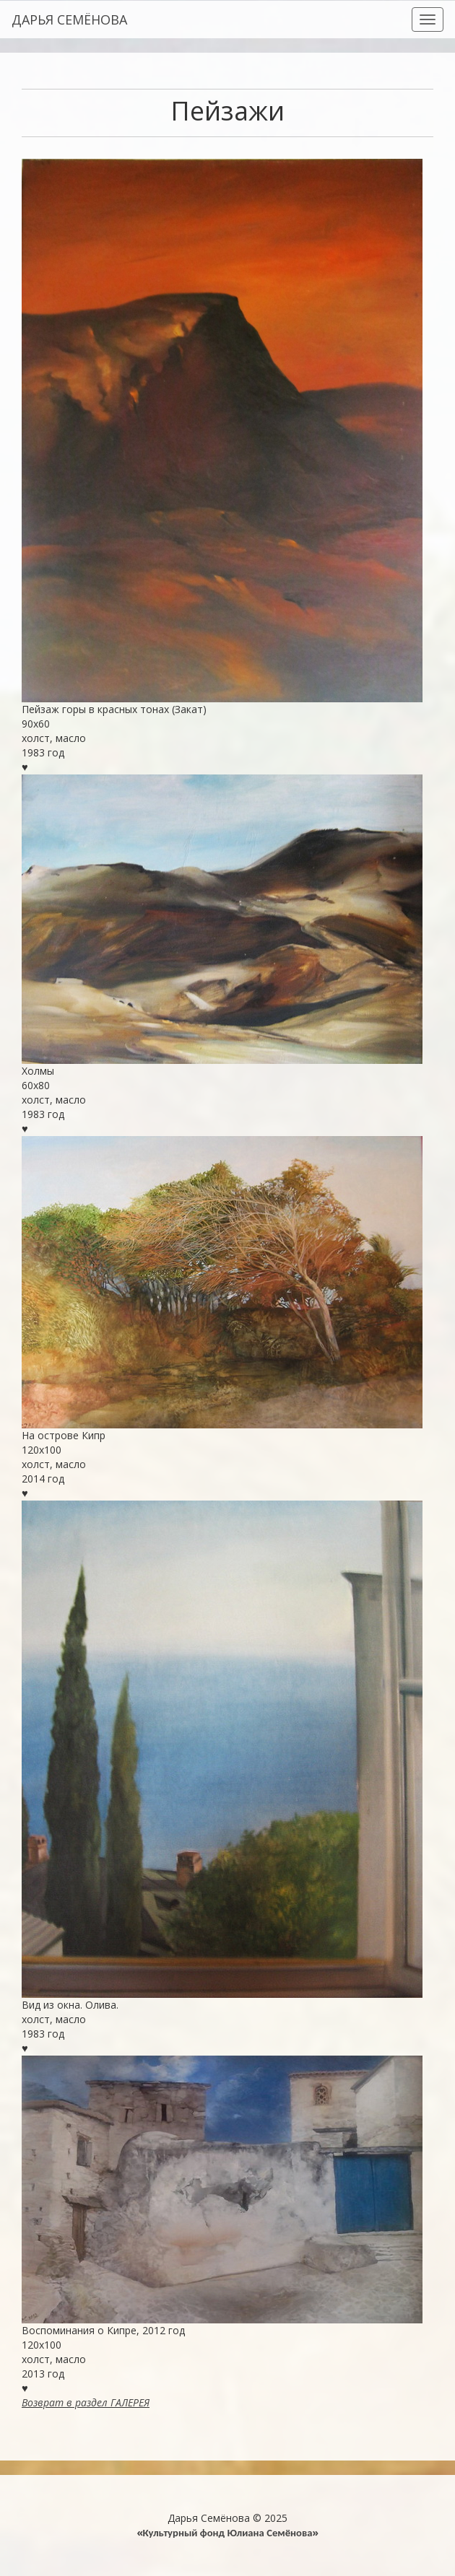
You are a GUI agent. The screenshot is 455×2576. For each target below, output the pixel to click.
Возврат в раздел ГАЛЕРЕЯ (86, 2402)
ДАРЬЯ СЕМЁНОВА (69, 19)
